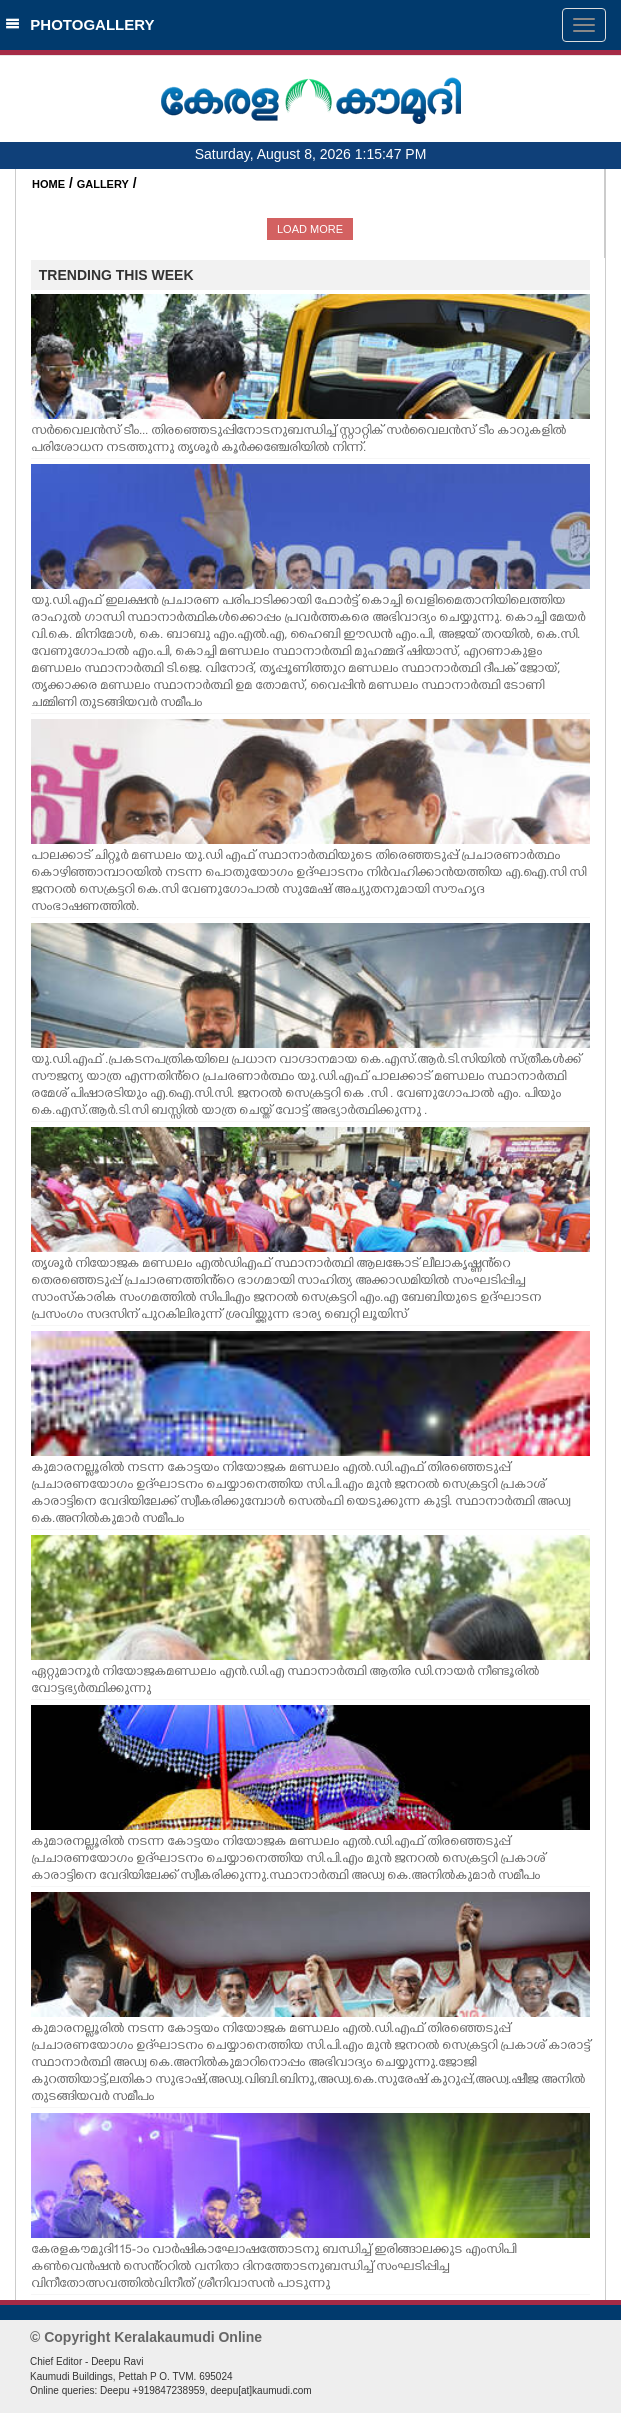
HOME (48, 184)
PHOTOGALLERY (80, 24)
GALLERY (103, 184)
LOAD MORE (310, 229)
